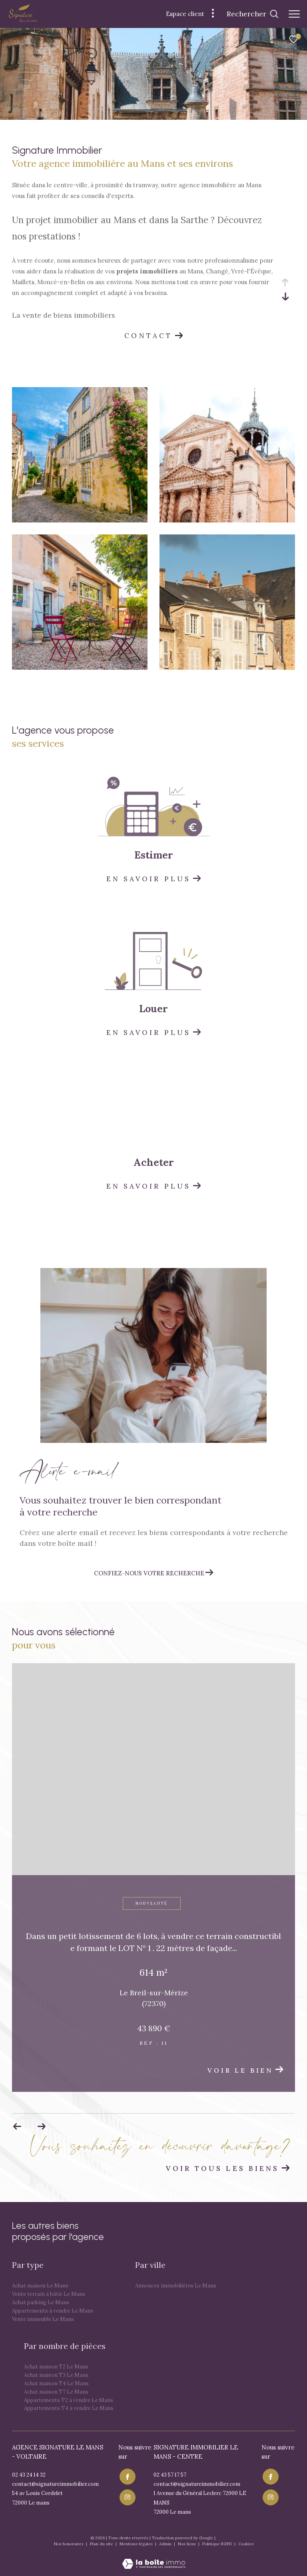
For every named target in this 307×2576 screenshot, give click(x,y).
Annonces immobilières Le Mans (175, 2285)
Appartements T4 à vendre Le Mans (69, 2408)
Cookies (246, 2544)
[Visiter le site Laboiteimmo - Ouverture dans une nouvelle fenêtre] (153, 2558)
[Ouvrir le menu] (294, 14)
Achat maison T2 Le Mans (56, 2366)
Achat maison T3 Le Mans (56, 2375)
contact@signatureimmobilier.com (55, 2484)
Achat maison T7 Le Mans (56, 2391)
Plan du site (102, 2543)
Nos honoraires (69, 2543)
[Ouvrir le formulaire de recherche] (253, 14)
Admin (166, 2543)
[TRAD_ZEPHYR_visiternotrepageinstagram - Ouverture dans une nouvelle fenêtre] (126, 2495)
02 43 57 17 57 (170, 2474)
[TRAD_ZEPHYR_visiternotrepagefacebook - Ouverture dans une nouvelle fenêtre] (126, 2476)
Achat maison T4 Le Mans (56, 2383)
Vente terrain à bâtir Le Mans (48, 2294)
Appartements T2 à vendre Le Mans (68, 2400)
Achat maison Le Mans (40, 2285)
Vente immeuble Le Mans (43, 2319)
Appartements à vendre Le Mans (52, 2310)
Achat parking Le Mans (40, 2302)
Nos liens (187, 2543)
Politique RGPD (217, 2543)
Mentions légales (137, 2543)
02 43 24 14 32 (29, 2474)
